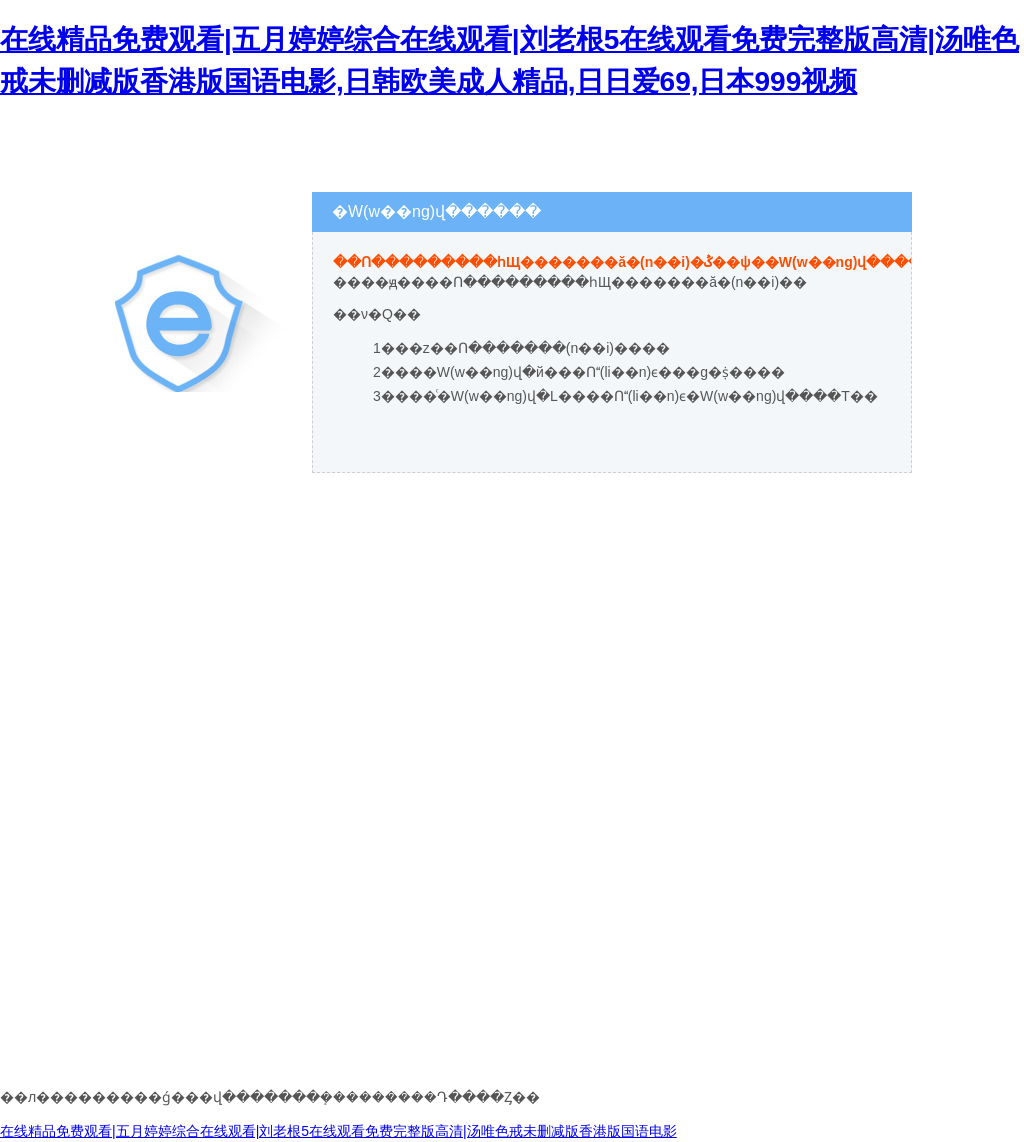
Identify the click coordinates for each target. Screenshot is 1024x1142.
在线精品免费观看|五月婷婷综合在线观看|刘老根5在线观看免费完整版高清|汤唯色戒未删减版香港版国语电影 (338, 1131)
